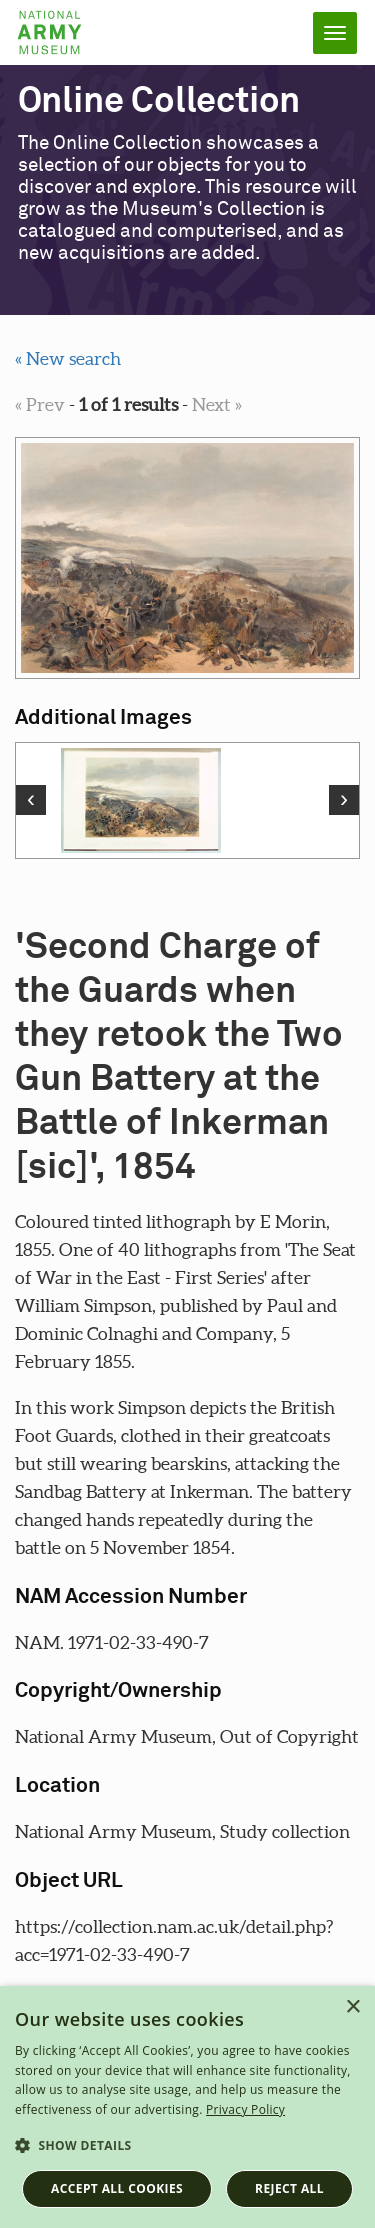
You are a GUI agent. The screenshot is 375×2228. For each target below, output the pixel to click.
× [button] (352, 2007)
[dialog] (187, 2107)
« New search (68, 358)
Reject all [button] (289, 2188)
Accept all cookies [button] (117, 2188)
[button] (187, 2146)
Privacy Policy (245, 2109)
